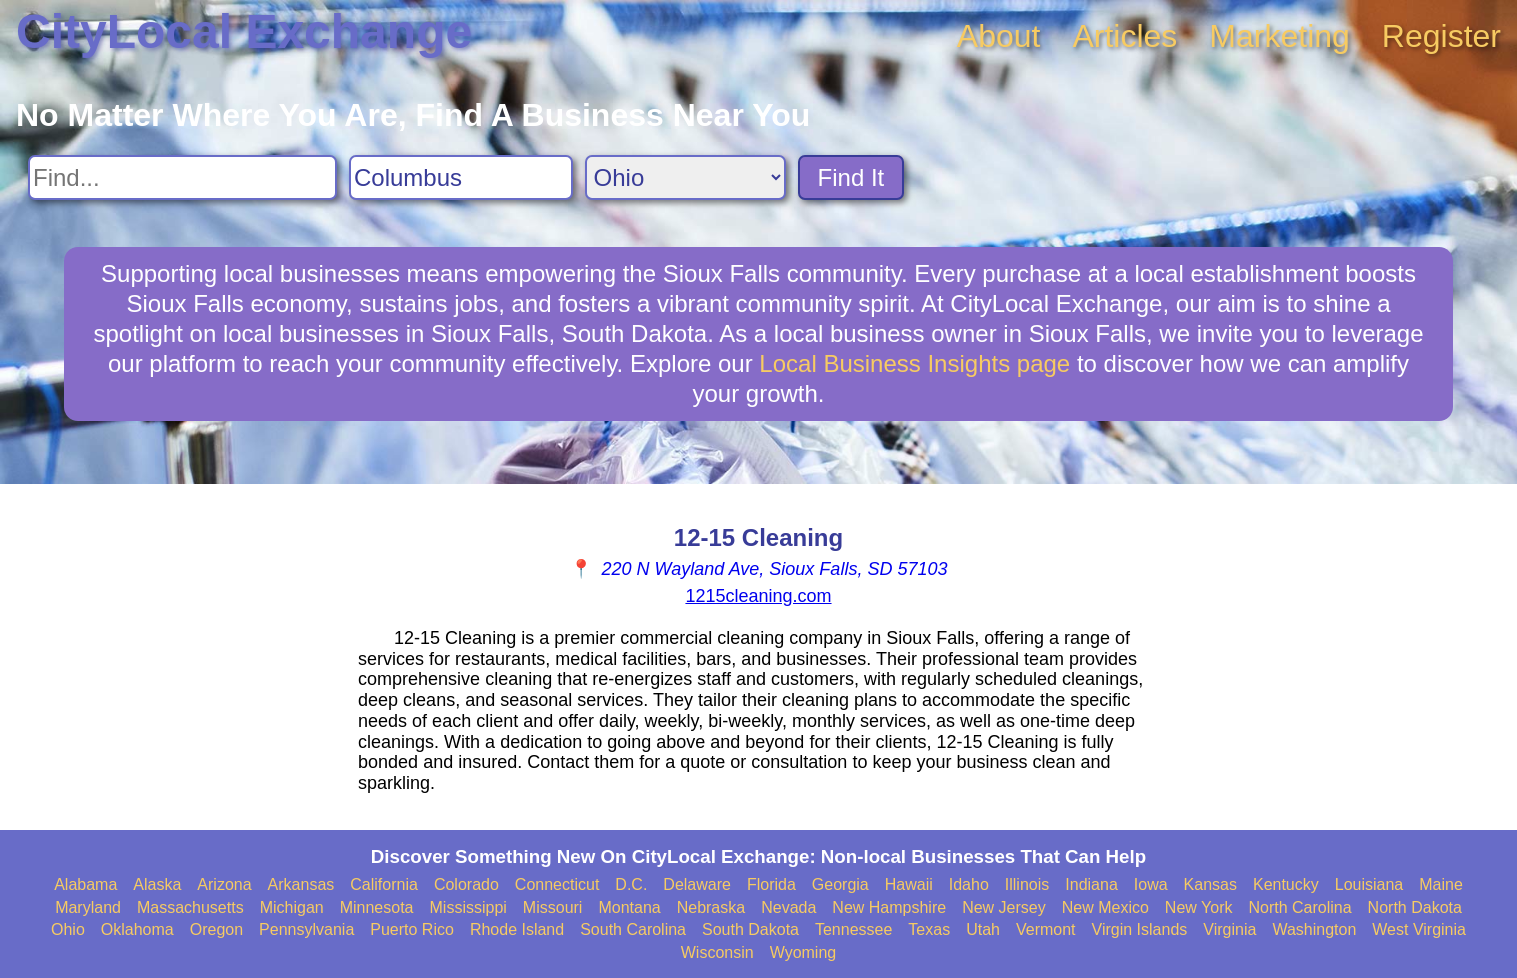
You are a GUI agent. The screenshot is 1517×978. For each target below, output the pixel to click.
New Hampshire (889, 907)
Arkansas (301, 884)
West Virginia (1419, 929)
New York (1199, 907)
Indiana (1091, 884)
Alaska (157, 884)
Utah (983, 929)
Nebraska (711, 907)
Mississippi (468, 907)
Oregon (216, 929)
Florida (771, 884)
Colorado (466, 884)
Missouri (553, 907)
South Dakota (750, 929)
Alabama (85, 884)
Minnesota (377, 907)
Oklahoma (137, 929)
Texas (929, 929)
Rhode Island (517, 929)
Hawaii (909, 884)
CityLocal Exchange (244, 31)
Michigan (292, 907)
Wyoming (803, 952)
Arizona (224, 884)
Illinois (1027, 884)
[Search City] (461, 177)
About (999, 36)
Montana (629, 907)
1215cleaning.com (758, 596)
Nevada (788, 907)
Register (1441, 36)
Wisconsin (717, 952)
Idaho (969, 884)
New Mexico (1105, 907)
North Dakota (1415, 907)
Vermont (1046, 929)
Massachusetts (190, 907)
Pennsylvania (306, 929)
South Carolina (633, 929)
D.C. (631, 884)
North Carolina (1299, 907)
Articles (1124, 36)
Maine (1441, 884)
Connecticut (557, 884)
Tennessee (853, 929)
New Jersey (1004, 907)
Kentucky (1286, 884)
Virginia (1229, 929)
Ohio (68, 929)
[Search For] (182, 177)
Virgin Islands (1140, 929)
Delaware (697, 884)
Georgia (840, 884)
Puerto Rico (412, 929)
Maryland (88, 907)
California (384, 884)
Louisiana (1369, 884)
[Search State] (685, 177)
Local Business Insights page (914, 363)
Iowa (1151, 884)
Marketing (1279, 36)
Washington (1314, 929)
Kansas (1210, 884)
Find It (851, 177)
